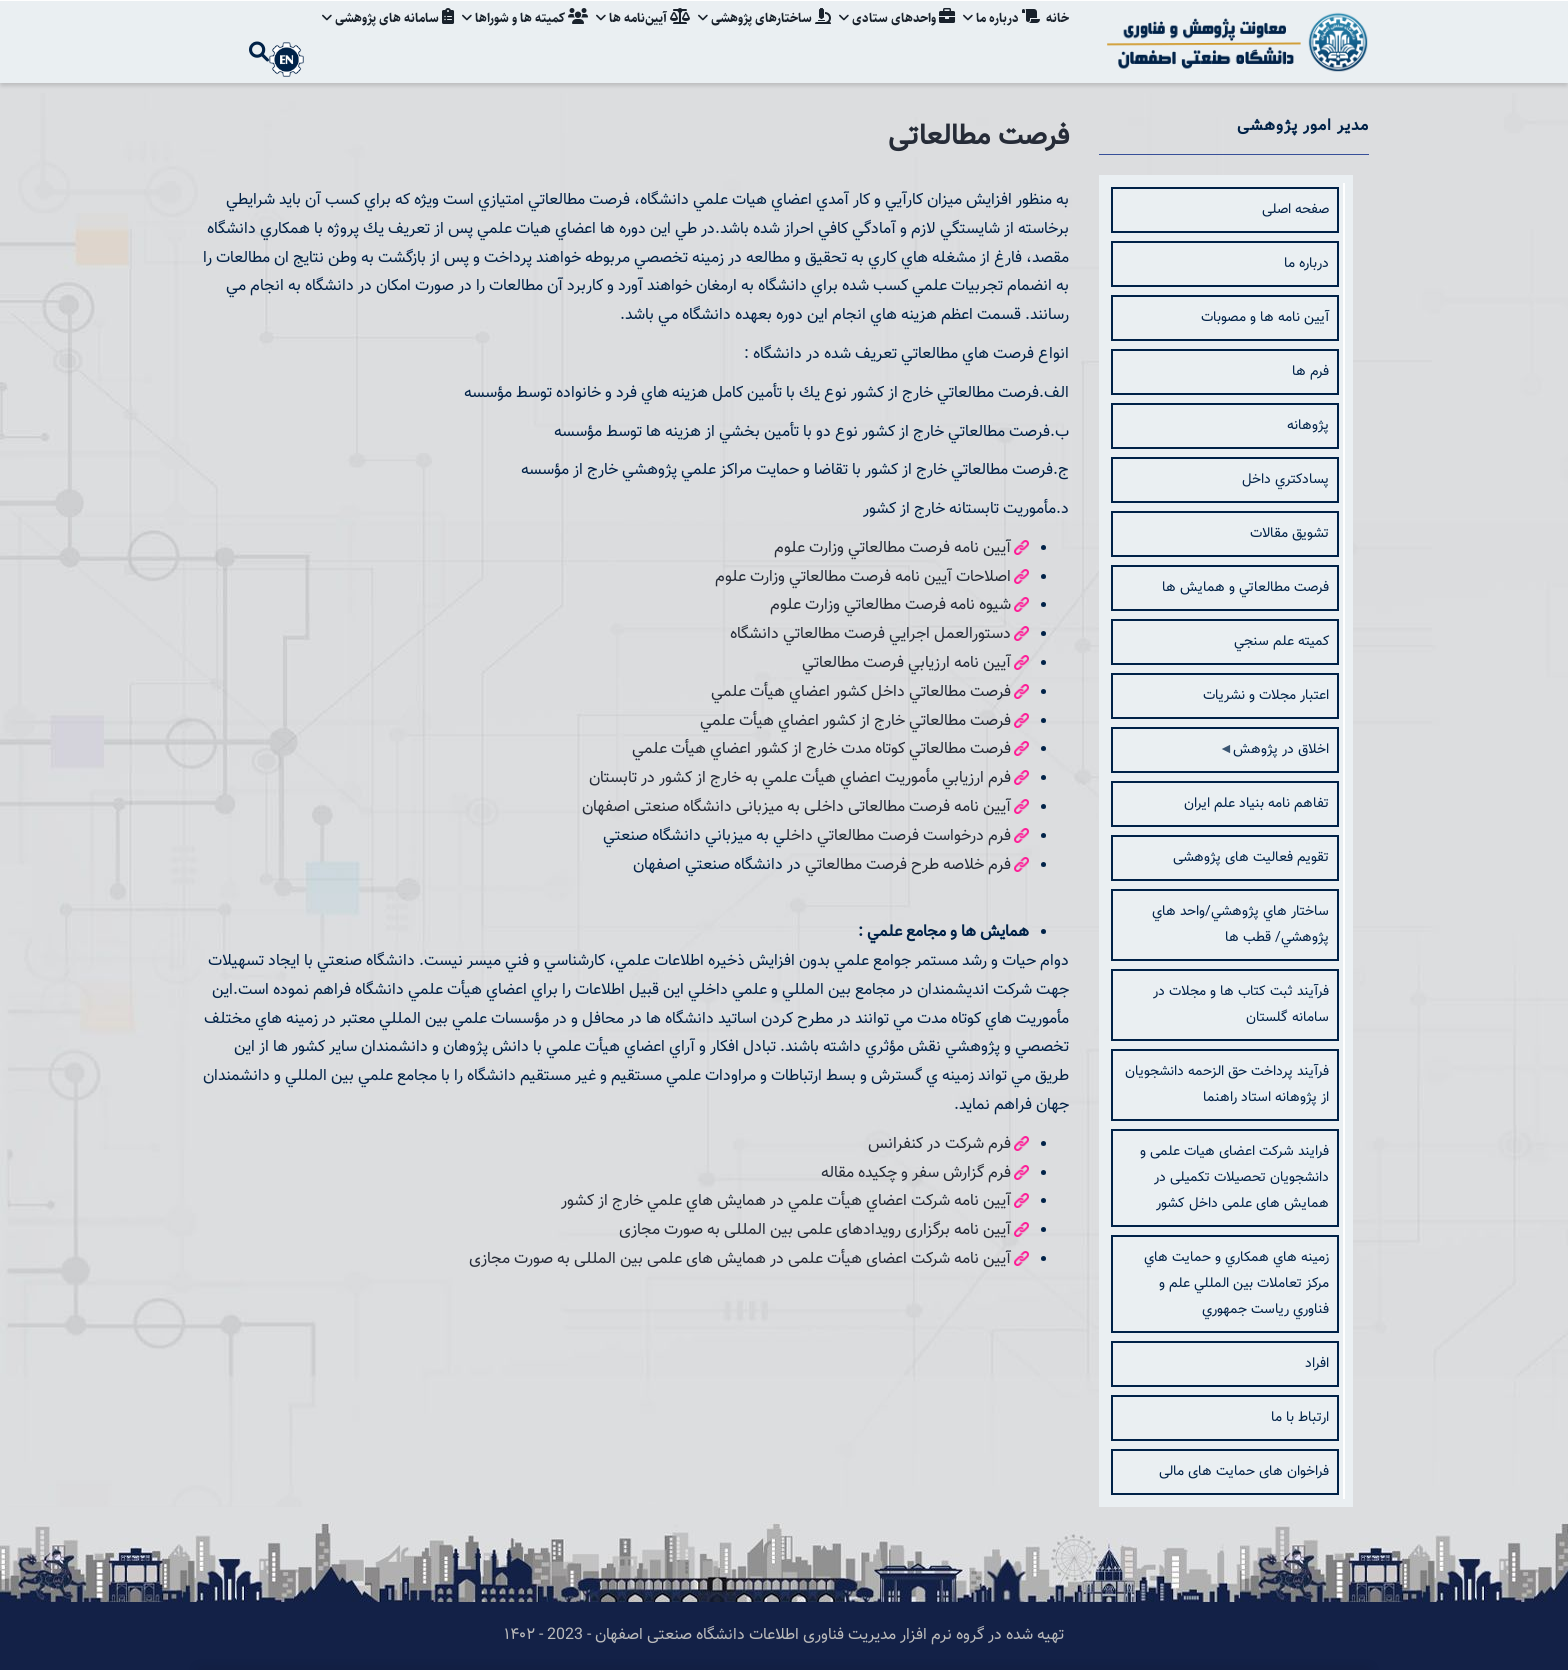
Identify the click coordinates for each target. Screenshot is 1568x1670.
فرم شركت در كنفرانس (939, 1144)
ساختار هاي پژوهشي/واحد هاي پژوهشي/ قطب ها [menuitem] (1240, 925)
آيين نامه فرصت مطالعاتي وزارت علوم (892, 548)
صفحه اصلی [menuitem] (1295, 210)
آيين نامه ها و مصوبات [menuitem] (1265, 318)
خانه (1057, 34)
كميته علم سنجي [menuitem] (1281, 642)
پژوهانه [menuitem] (1308, 426)
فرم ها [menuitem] (1310, 372)
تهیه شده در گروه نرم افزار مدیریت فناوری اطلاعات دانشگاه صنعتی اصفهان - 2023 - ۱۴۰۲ (784, 1635)
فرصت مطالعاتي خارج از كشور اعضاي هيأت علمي (855, 721)
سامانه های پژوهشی (388, 34)
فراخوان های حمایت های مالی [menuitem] (1244, 1472)
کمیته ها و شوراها (525, 34)
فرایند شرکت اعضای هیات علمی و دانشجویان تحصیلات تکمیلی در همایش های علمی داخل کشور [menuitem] (1234, 1178)
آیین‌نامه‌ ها (643, 34)
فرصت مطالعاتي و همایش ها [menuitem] (1245, 588)
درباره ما (1001, 34)
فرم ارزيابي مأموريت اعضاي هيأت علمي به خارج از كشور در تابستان (800, 778)
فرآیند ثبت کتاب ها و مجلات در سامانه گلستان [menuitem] (1241, 1005)
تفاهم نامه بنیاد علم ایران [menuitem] (1256, 804)
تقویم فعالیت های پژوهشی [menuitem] (1251, 858)
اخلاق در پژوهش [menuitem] (1279, 756)
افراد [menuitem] (1317, 1364)
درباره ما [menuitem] (1306, 264)
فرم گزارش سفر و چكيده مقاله (916, 1173)
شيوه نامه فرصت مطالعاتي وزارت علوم (890, 605)
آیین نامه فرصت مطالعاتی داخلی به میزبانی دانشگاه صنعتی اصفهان (796, 807)
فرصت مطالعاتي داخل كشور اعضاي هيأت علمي (861, 692)
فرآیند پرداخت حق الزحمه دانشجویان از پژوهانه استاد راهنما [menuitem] (1227, 1085)
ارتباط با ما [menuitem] (1300, 1418)
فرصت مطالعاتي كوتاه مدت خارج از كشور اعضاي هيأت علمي (821, 749)
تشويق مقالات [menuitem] (1289, 534)
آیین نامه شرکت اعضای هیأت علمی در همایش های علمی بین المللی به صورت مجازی (740, 1259)
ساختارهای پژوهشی (764, 34)
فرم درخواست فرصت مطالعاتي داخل (898, 836)
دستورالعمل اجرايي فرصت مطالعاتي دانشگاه (870, 634)
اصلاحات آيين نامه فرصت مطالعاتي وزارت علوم (863, 577)
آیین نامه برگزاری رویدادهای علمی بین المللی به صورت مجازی (815, 1230)
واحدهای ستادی (897, 34)
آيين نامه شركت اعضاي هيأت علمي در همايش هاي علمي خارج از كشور (786, 1201)
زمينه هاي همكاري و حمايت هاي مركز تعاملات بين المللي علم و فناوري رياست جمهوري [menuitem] (1236, 1284)
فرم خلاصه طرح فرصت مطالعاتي (908, 865)
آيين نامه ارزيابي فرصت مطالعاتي (906, 663)
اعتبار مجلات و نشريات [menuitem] (1266, 696)
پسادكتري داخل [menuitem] (1285, 480)
